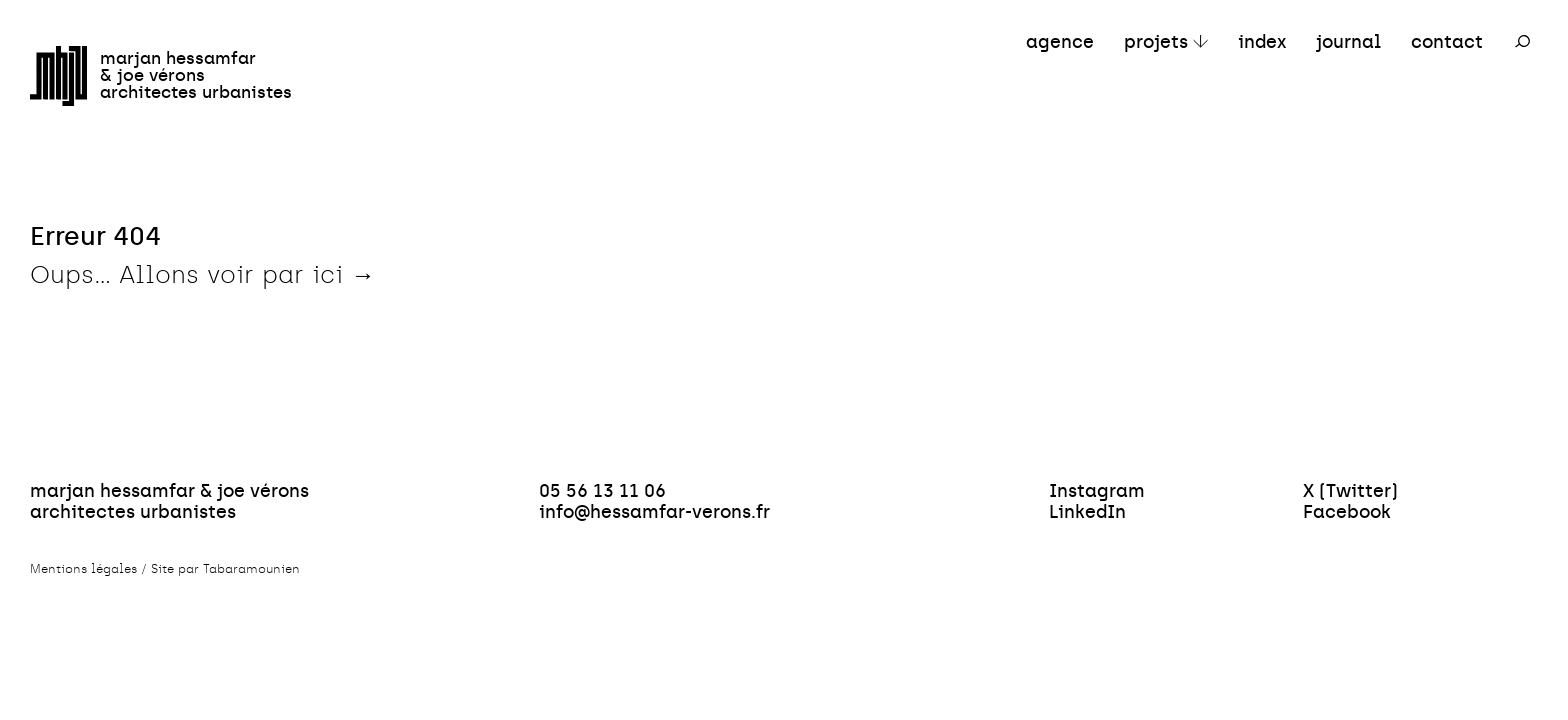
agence (1060, 41)
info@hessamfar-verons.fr (654, 511)
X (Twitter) (1350, 490)
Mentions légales (83, 569)
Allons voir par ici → (247, 274)
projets (1156, 41)
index (1262, 41)
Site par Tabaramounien (225, 569)
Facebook (1347, 511)
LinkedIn (1087, 511)
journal (1348, 41)
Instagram (1097, 490)
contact (1447, 41)
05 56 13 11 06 (602, 490)
